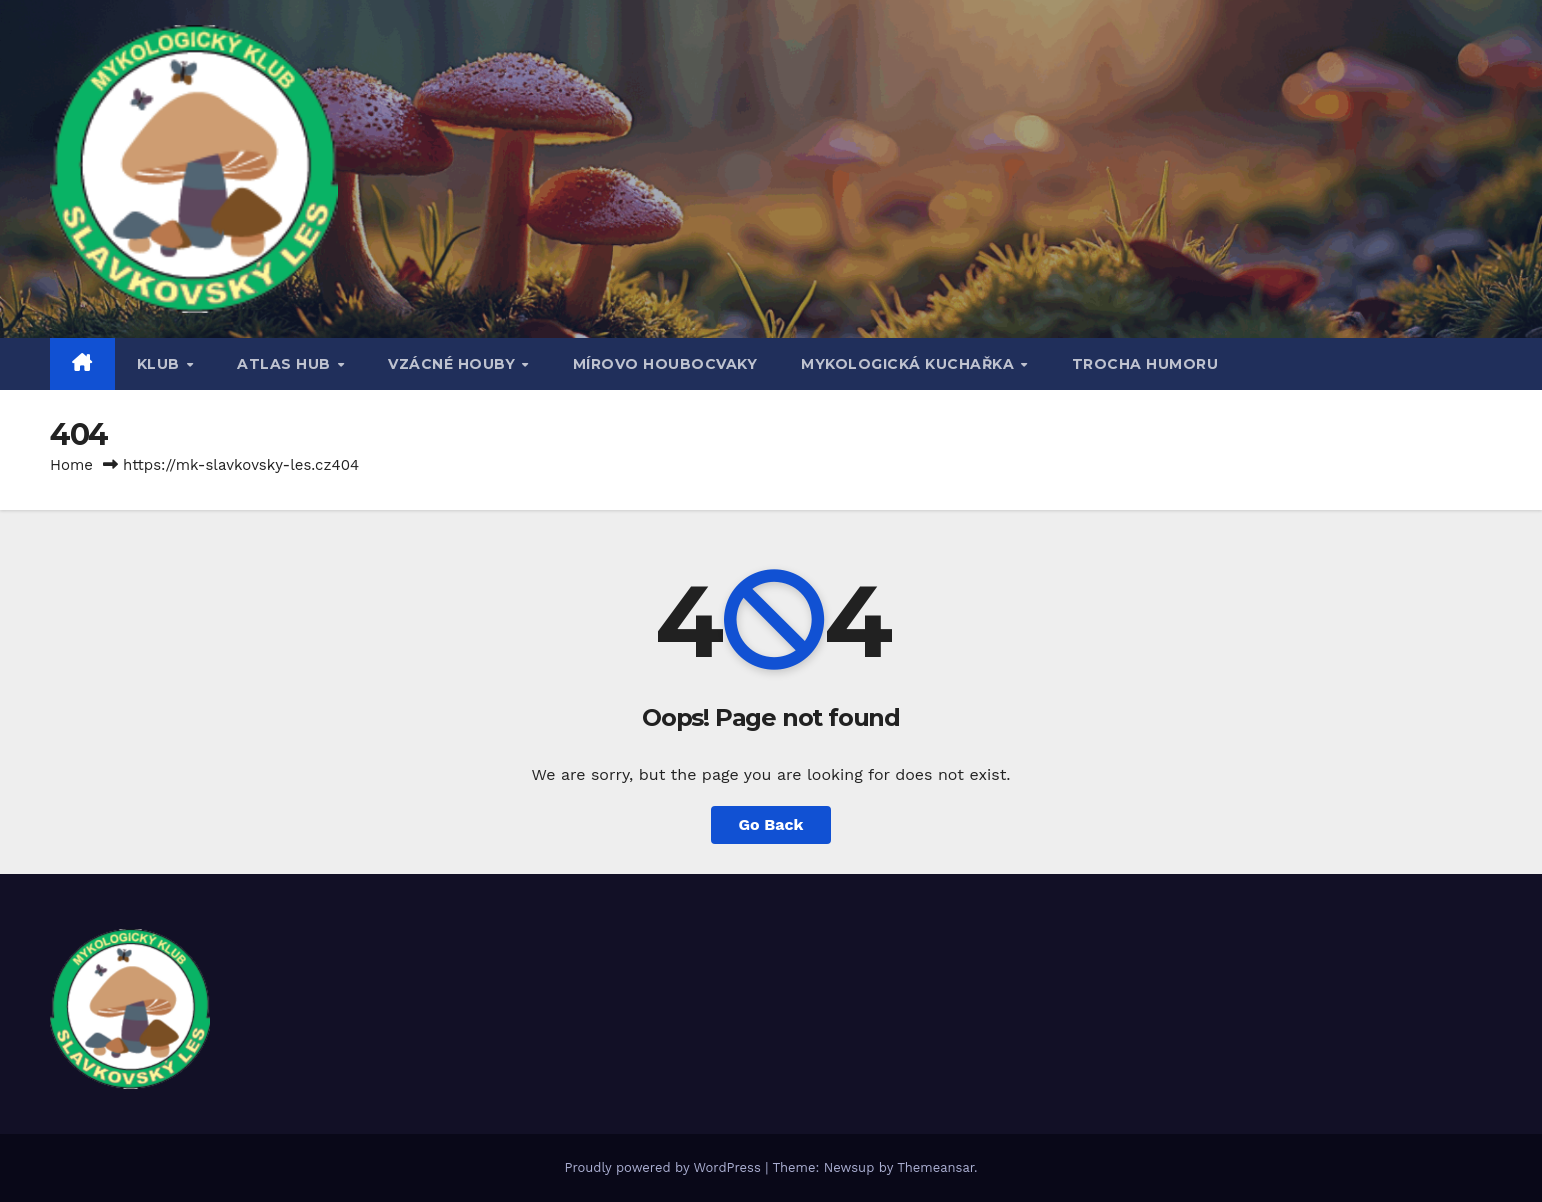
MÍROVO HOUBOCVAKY (665, 364)
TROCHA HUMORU (1145, 364)
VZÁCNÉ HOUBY (454, 364)
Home (71, 465)
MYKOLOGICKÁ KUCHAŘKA (910, 364)
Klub (161, 364)
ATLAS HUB (286, 364)
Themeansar (935, 1167)
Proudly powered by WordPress (664, 1167)
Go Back (771, 824)
